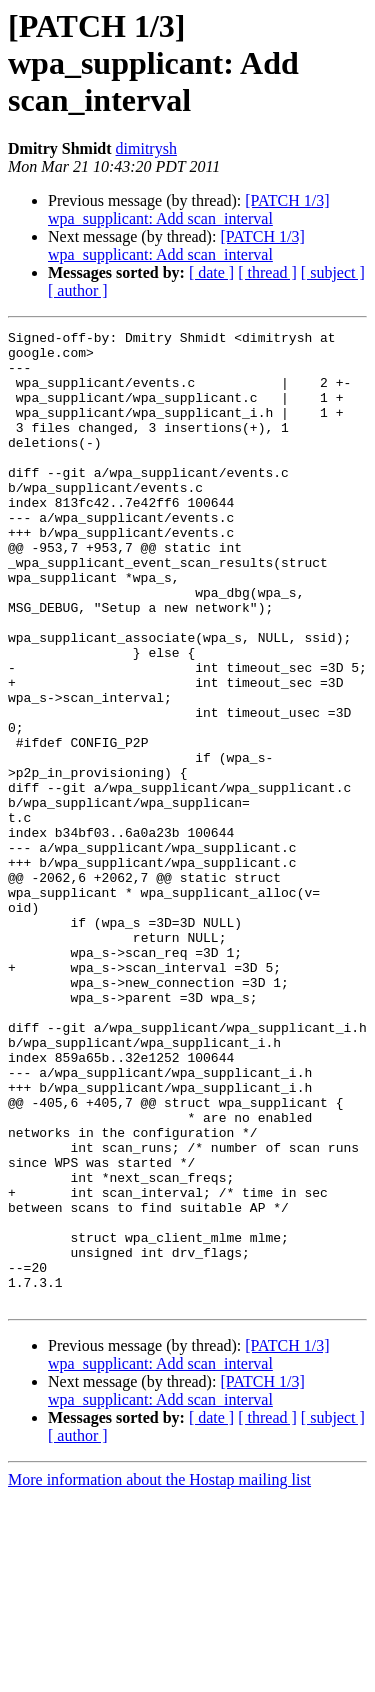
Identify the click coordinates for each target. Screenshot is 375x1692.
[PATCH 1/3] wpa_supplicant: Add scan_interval (189, 209)
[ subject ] (333, 272)
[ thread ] (267, 272)
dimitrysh (146, 148)
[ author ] (78, 290)
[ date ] (211, 272)
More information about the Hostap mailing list (159, 1674)
